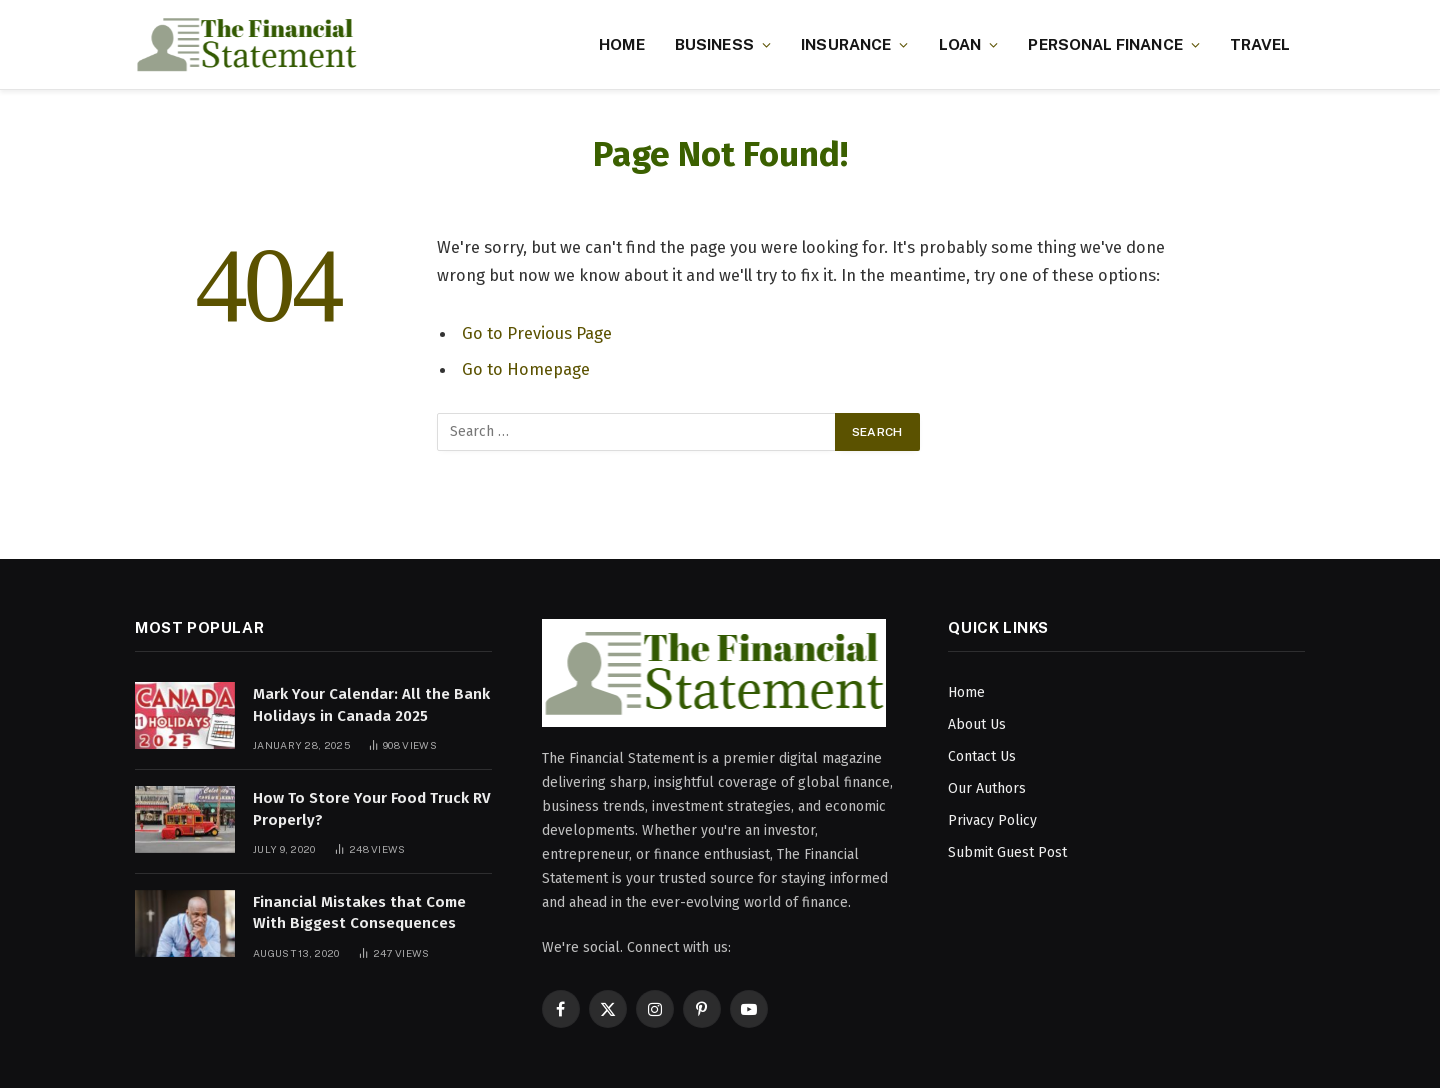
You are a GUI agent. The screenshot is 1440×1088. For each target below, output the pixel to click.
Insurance (846, 44)
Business (714, 44)
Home (622, 44)
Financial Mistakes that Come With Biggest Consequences (359, 912)
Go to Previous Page (537, 333)
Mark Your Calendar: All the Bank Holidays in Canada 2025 (371, 704)
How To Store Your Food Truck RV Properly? (372, 808)
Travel (1260, 44)
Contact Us (982, 756)
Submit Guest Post (1007, 852)
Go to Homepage (526, 369)
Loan (960, 44)
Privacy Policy (992, 820)
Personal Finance (1105, 44)
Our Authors (987, 788)
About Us (977, 724)
